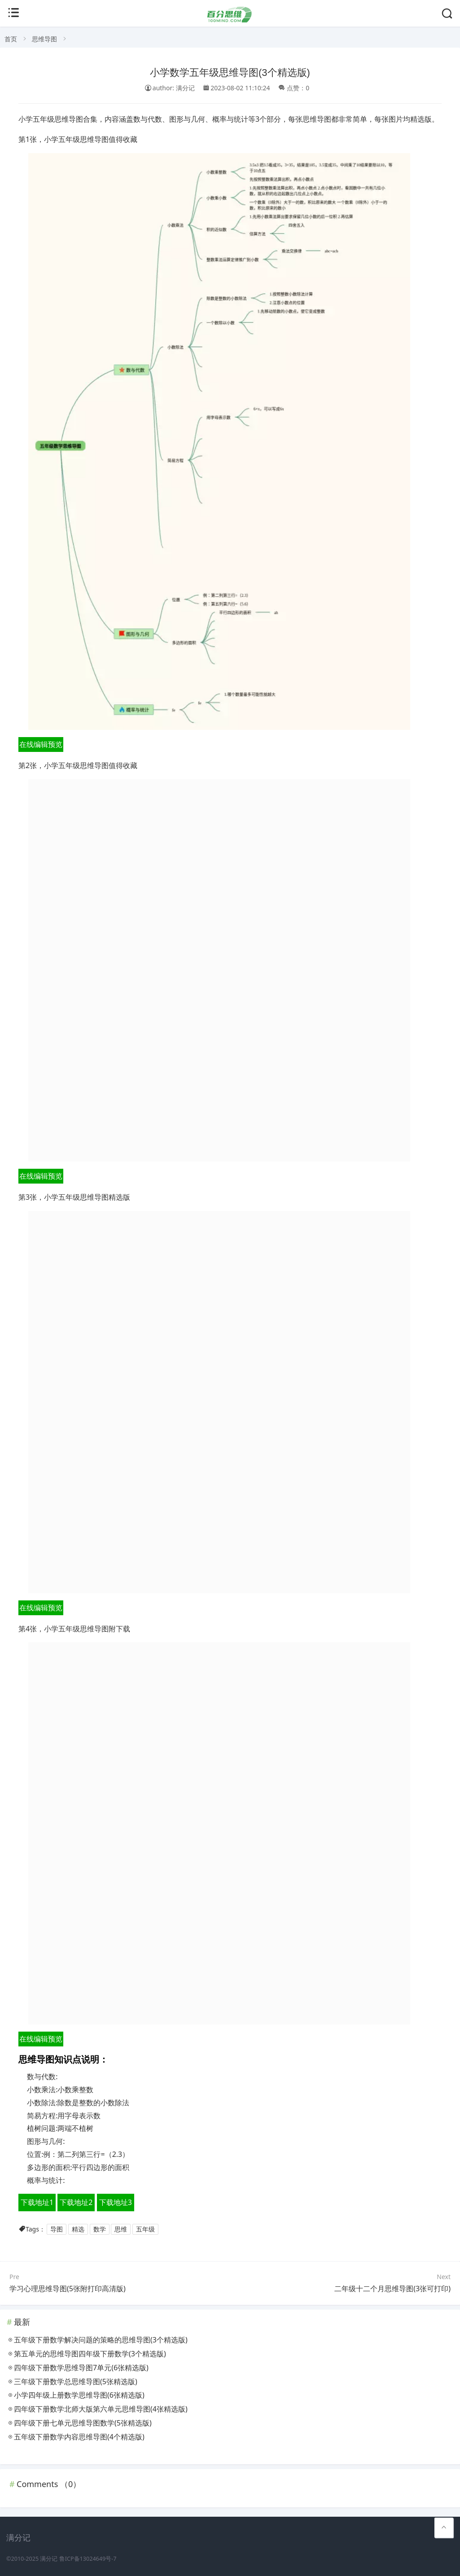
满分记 (48, 2559)
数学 (99, 2229)
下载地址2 (76, 2202)
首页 (10, 39)
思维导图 (44, 39)
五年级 (145, 2229)
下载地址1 (37, 2202)
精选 (78, 2229)
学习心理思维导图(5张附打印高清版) (67, 2288)
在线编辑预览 (40, 744)
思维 (120, 2229)
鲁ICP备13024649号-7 (88, 2559)
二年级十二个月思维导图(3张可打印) (392, 2288)
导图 (56, 2229)
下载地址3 (115, 2202)
